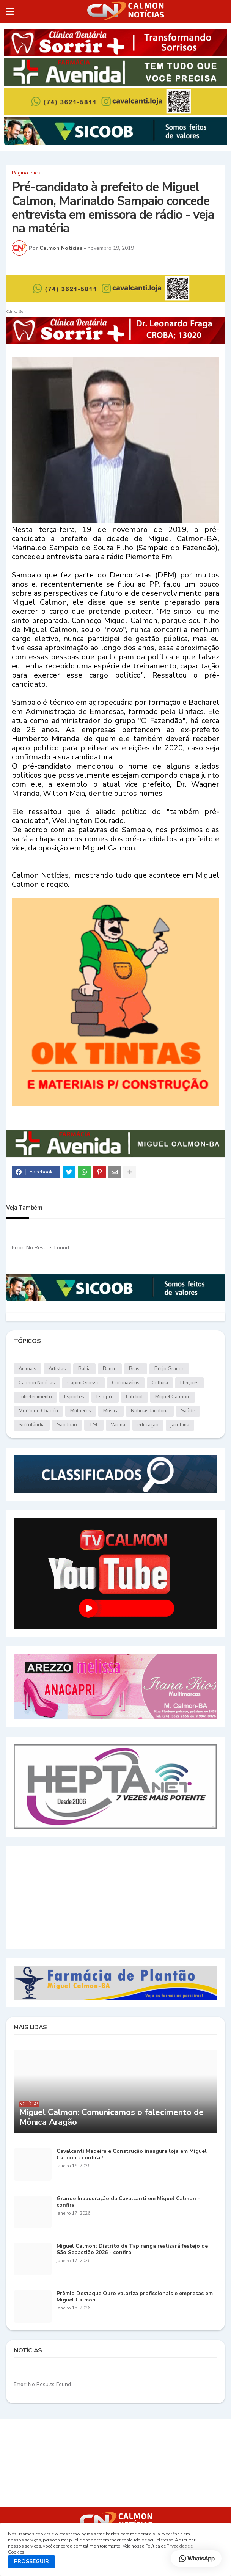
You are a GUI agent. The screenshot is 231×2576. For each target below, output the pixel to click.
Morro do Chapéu (38, 1410)
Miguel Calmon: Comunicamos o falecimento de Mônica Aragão (111, 2117)
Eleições (189, 1382)
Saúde (188, 1410)
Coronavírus (126, 1382)
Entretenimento (35, 1396)
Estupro (105, 1396)
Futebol (134, 1396)
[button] (9, 11)
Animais (27, 1368)
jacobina (180, 1424)
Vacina (118, 1424)
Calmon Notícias (37, 1382)
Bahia (84, 1368)
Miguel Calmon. (172, 1396)
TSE (94, 1424)
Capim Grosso (83, 1382)
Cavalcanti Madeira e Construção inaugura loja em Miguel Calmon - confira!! (132, 2154)
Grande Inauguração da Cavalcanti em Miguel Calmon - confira (128, 2202)
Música (111, 1410)
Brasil (135, 1368)
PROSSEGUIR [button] (31, 2561)
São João (67, 1424)
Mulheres (80, 1410)
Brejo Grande (169, 1368)
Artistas (57, 1368)
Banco (110, 1368)
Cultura (160, 1382)
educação (148, 1424)
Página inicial (27, 173)
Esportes (74, 1396)
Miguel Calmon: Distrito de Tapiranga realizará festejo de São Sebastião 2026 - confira (132, 2249)
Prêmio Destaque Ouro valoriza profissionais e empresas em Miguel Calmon (135, 2296)
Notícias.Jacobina (150, 1410)
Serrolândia (32, 1424)
